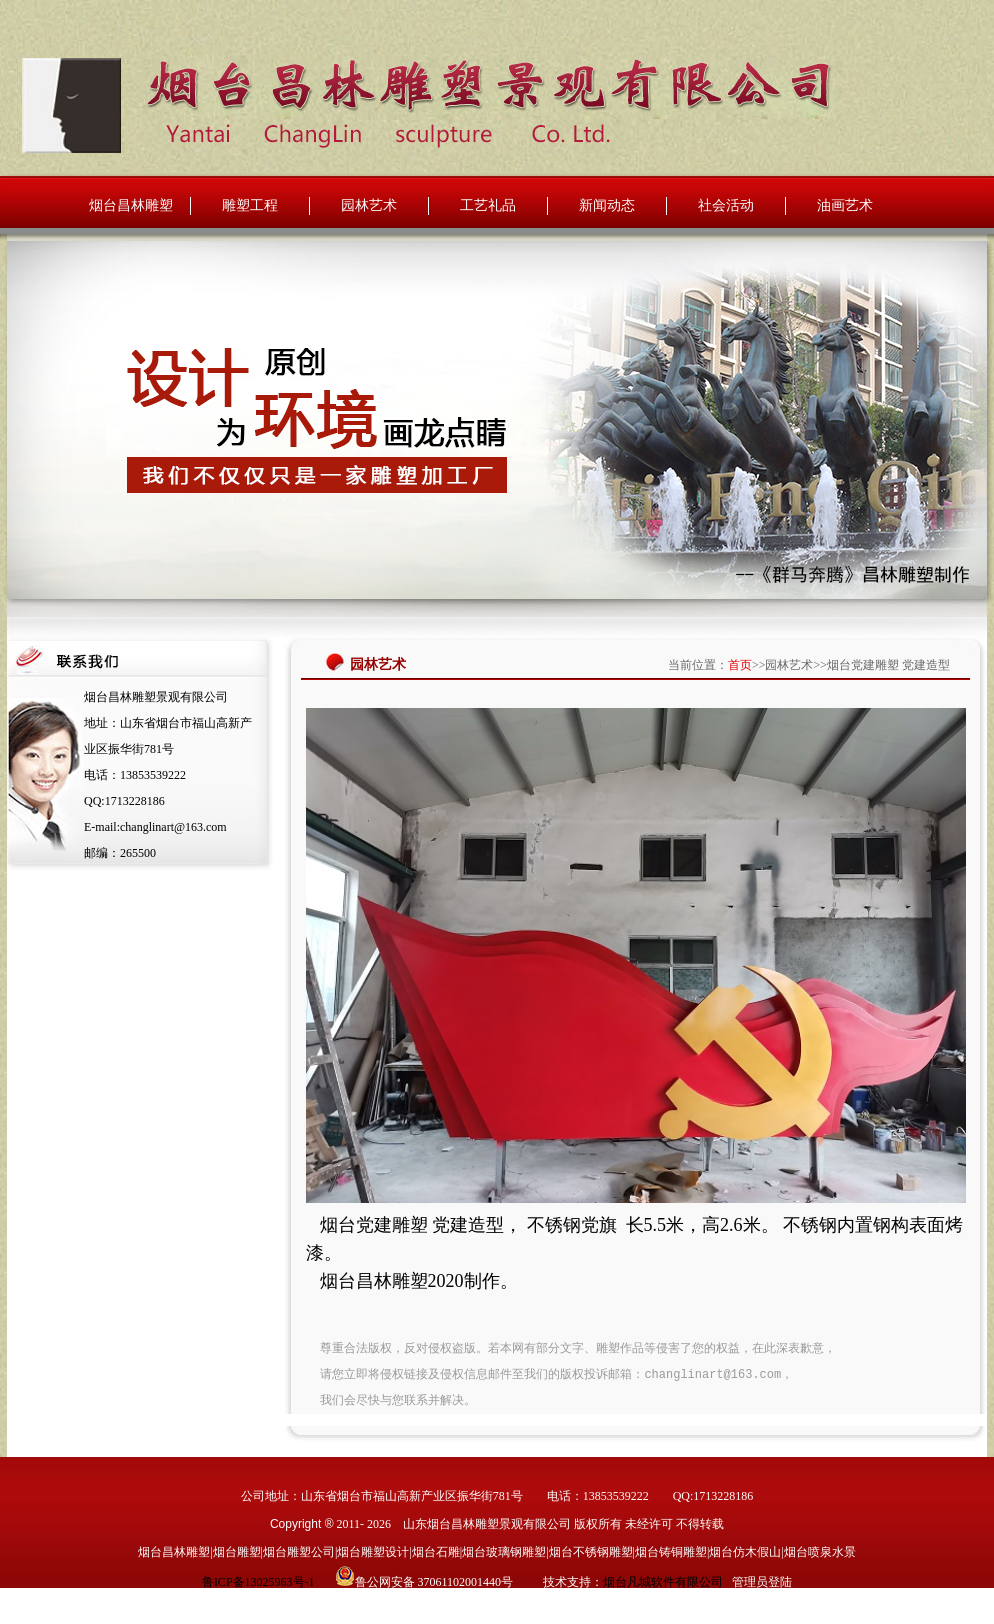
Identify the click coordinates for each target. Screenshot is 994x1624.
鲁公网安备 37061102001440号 (434, 1582)
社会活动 (726, 205)
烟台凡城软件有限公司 (663, 1582)
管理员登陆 (762, 1582)
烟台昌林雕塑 (131, 205)
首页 (740, 665)
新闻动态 (607, 205)
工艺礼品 (488, 205)
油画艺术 (845, 205)
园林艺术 (369, 205)
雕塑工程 (250, 205)
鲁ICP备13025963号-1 (258, 1582)
